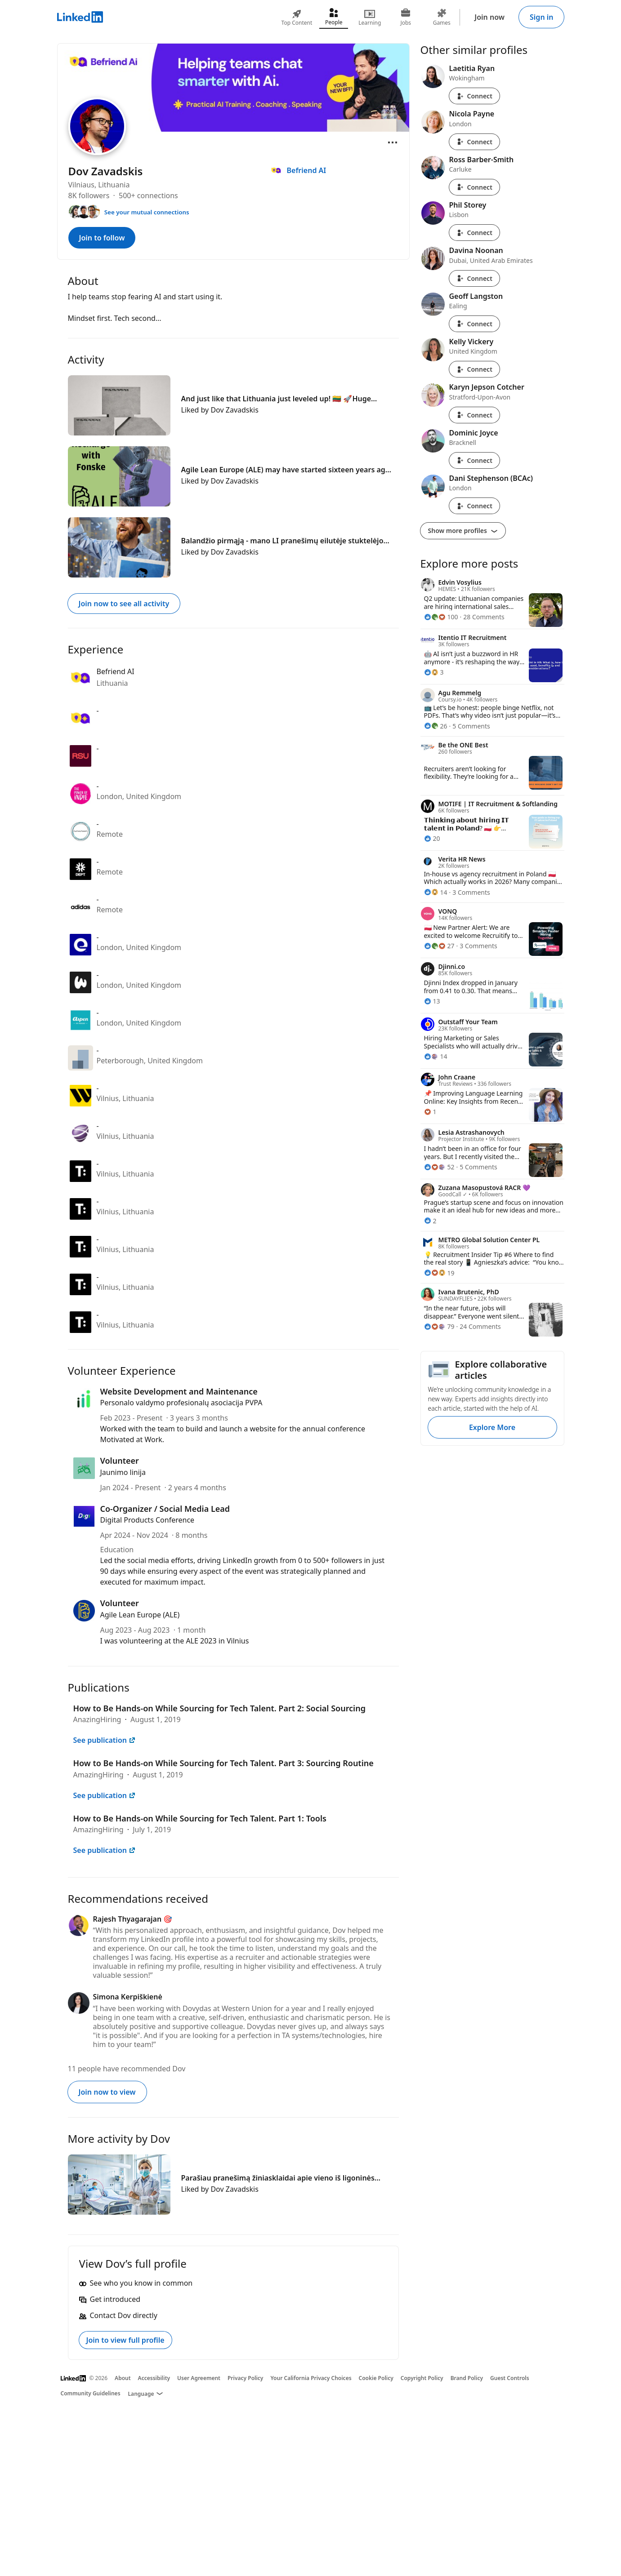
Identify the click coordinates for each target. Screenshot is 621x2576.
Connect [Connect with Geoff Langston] (474, 324)
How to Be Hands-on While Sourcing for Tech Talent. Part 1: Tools (199, 1818)
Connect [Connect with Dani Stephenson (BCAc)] (474, 506)
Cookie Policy (376, 2378)
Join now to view (107, 2092)
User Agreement (198, 2378)
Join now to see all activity (124, 603)
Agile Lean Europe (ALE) (140, 1615)
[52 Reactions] (439, 1167)
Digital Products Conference (147, 1520)
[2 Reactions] (430, 1221)
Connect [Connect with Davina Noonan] (474, 278)
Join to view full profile (125, 2340)
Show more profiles (463, 530)
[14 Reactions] (435, 892)
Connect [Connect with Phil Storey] (474, 232)
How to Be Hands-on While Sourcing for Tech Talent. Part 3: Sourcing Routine (223, 1763)
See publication (104, 1740)
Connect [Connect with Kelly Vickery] (474, 369)
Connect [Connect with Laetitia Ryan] (474, 96)
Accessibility (154, 2378)
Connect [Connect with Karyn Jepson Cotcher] (474, 415)
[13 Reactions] (432, 1001)
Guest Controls (509, 2378)
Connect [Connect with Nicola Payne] (474, 142)
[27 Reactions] (439, 945)
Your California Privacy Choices (310, 2378)
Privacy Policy (245, 2378)
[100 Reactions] (441, 617)
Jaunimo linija (123, 1472)
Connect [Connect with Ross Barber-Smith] (474, 187)
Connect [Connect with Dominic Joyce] (474, 460)
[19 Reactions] (439, 1273)
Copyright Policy (422, 2378)
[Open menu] (392, 142)
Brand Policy (467, 2378)
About (123, 2378)
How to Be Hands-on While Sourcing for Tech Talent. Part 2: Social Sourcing (219, 1708)
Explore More (492, 1427)
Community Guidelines (91, 2393)
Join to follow (102, 238)
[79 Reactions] (439, 1326)
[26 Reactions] (435, 726)
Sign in (541, 17)
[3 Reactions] (434, 672)
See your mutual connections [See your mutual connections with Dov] (146, 212)
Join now (489, 17)
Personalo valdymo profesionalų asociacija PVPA (181, 1403)
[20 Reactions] (432, 838)
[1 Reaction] (430, 1111)
